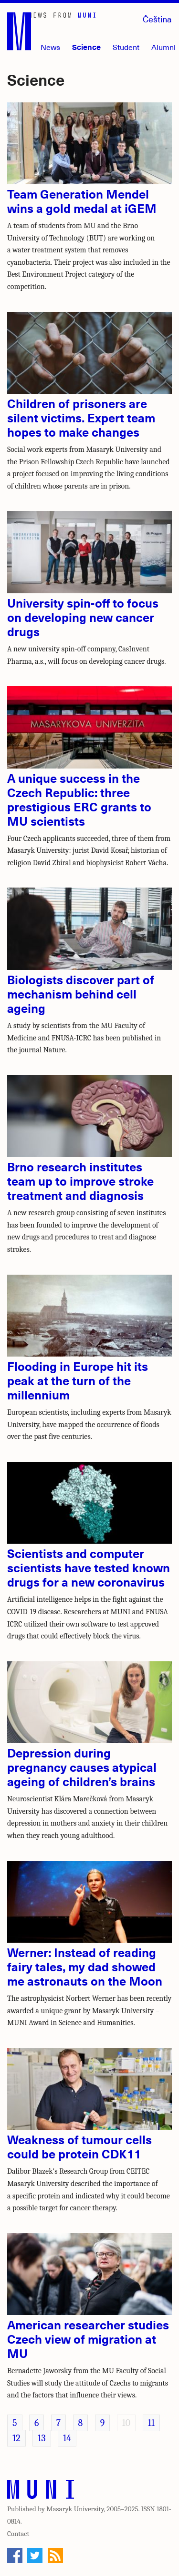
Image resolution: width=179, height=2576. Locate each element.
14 (67, 2438)
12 (16, 2438)
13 (41, 2438)
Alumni (163, 47)
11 (151, 2422)
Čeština (157, 19)
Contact (18, 2533)
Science (86, 46)
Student (126, 47)
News (50, 47)
